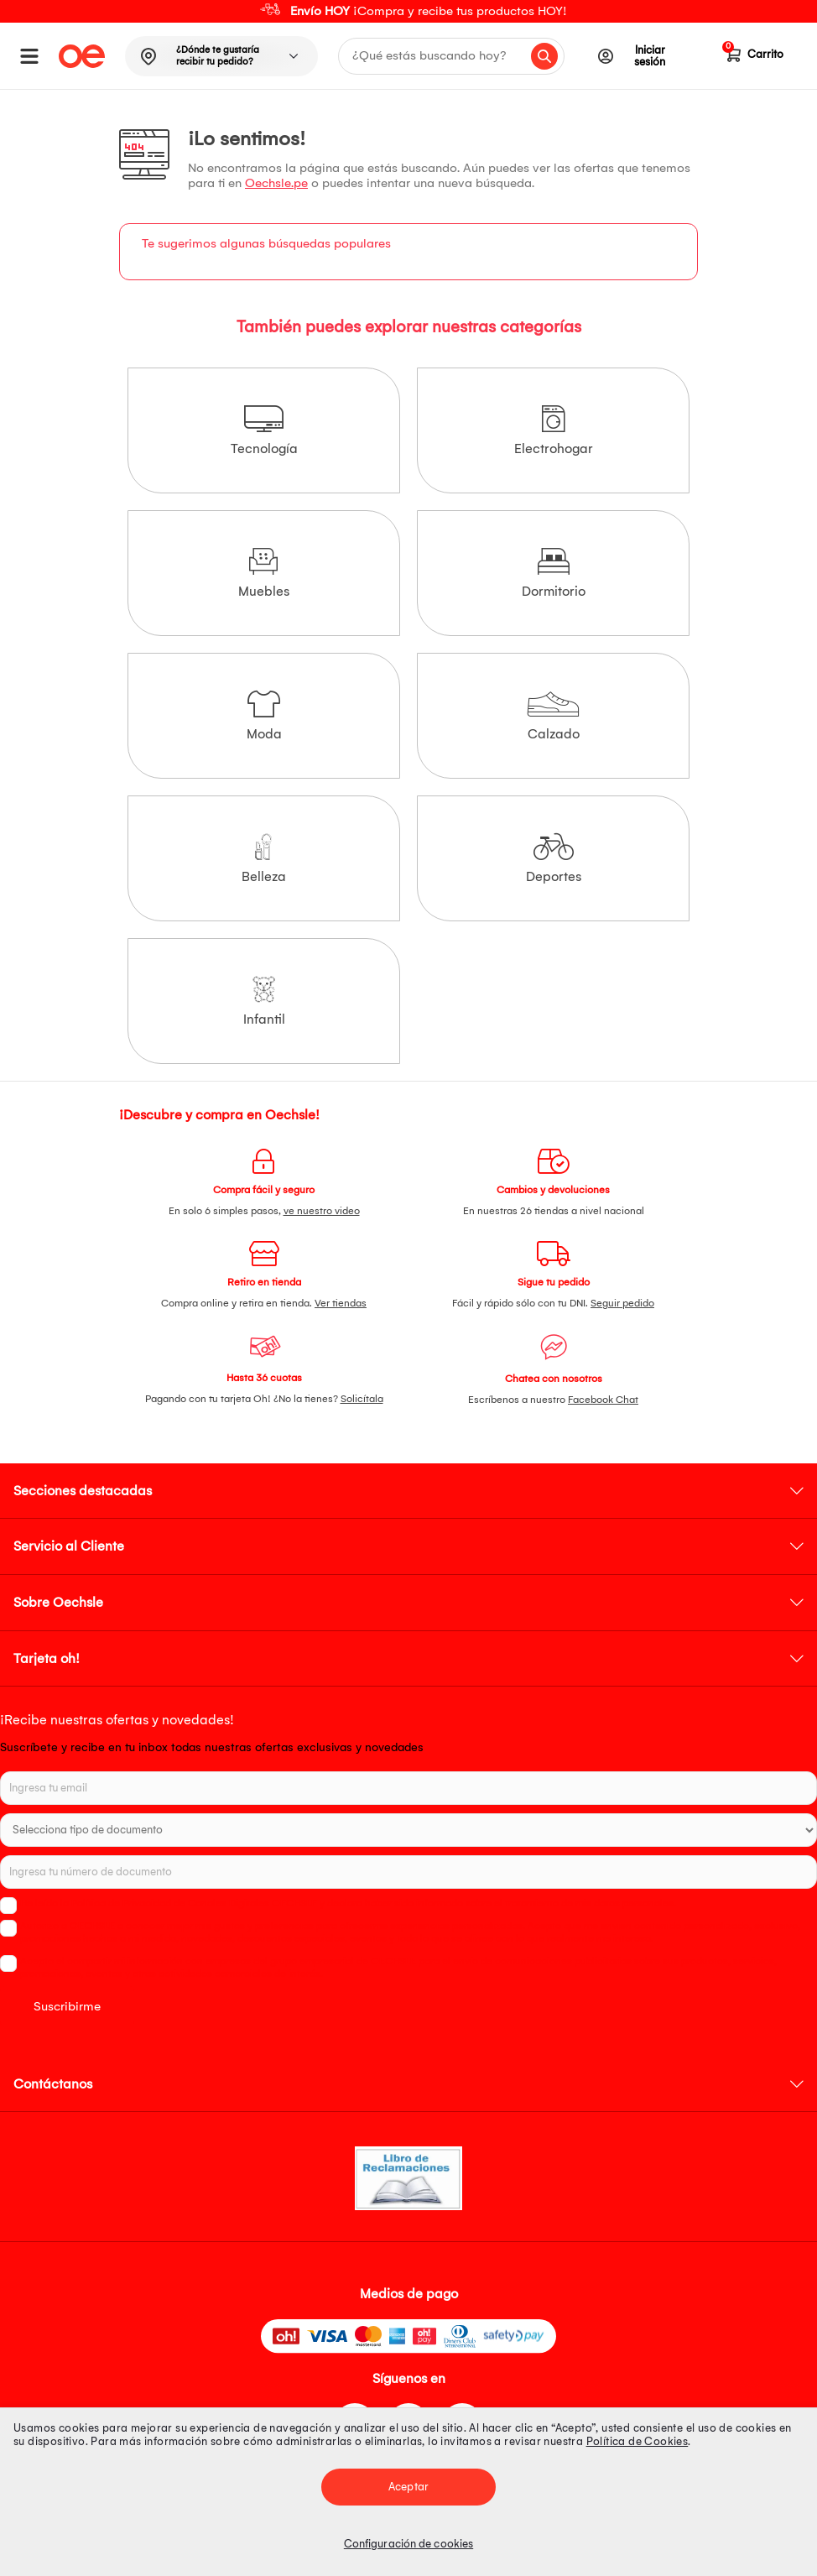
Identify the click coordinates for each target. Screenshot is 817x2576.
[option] (408, 11)
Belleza (264, 858)
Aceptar (408, 2486)
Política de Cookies (637, 2441)
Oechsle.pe (276, 182)
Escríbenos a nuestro (553, 1399)
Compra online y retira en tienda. (264, 1303)
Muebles (263, 573)
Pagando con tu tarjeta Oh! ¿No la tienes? (264, 1399)
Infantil (264, 1001)
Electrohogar (553, 430)
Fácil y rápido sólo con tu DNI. (553, 1303)
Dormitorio (553, 573)
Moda (264, 716)
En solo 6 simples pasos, (264, 1211)
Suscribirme (67, 2006)
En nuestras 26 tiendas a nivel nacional (553, 1211)
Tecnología (264, 430)
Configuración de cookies (408, 2543)
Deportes (553, 858)
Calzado (553, 716)
